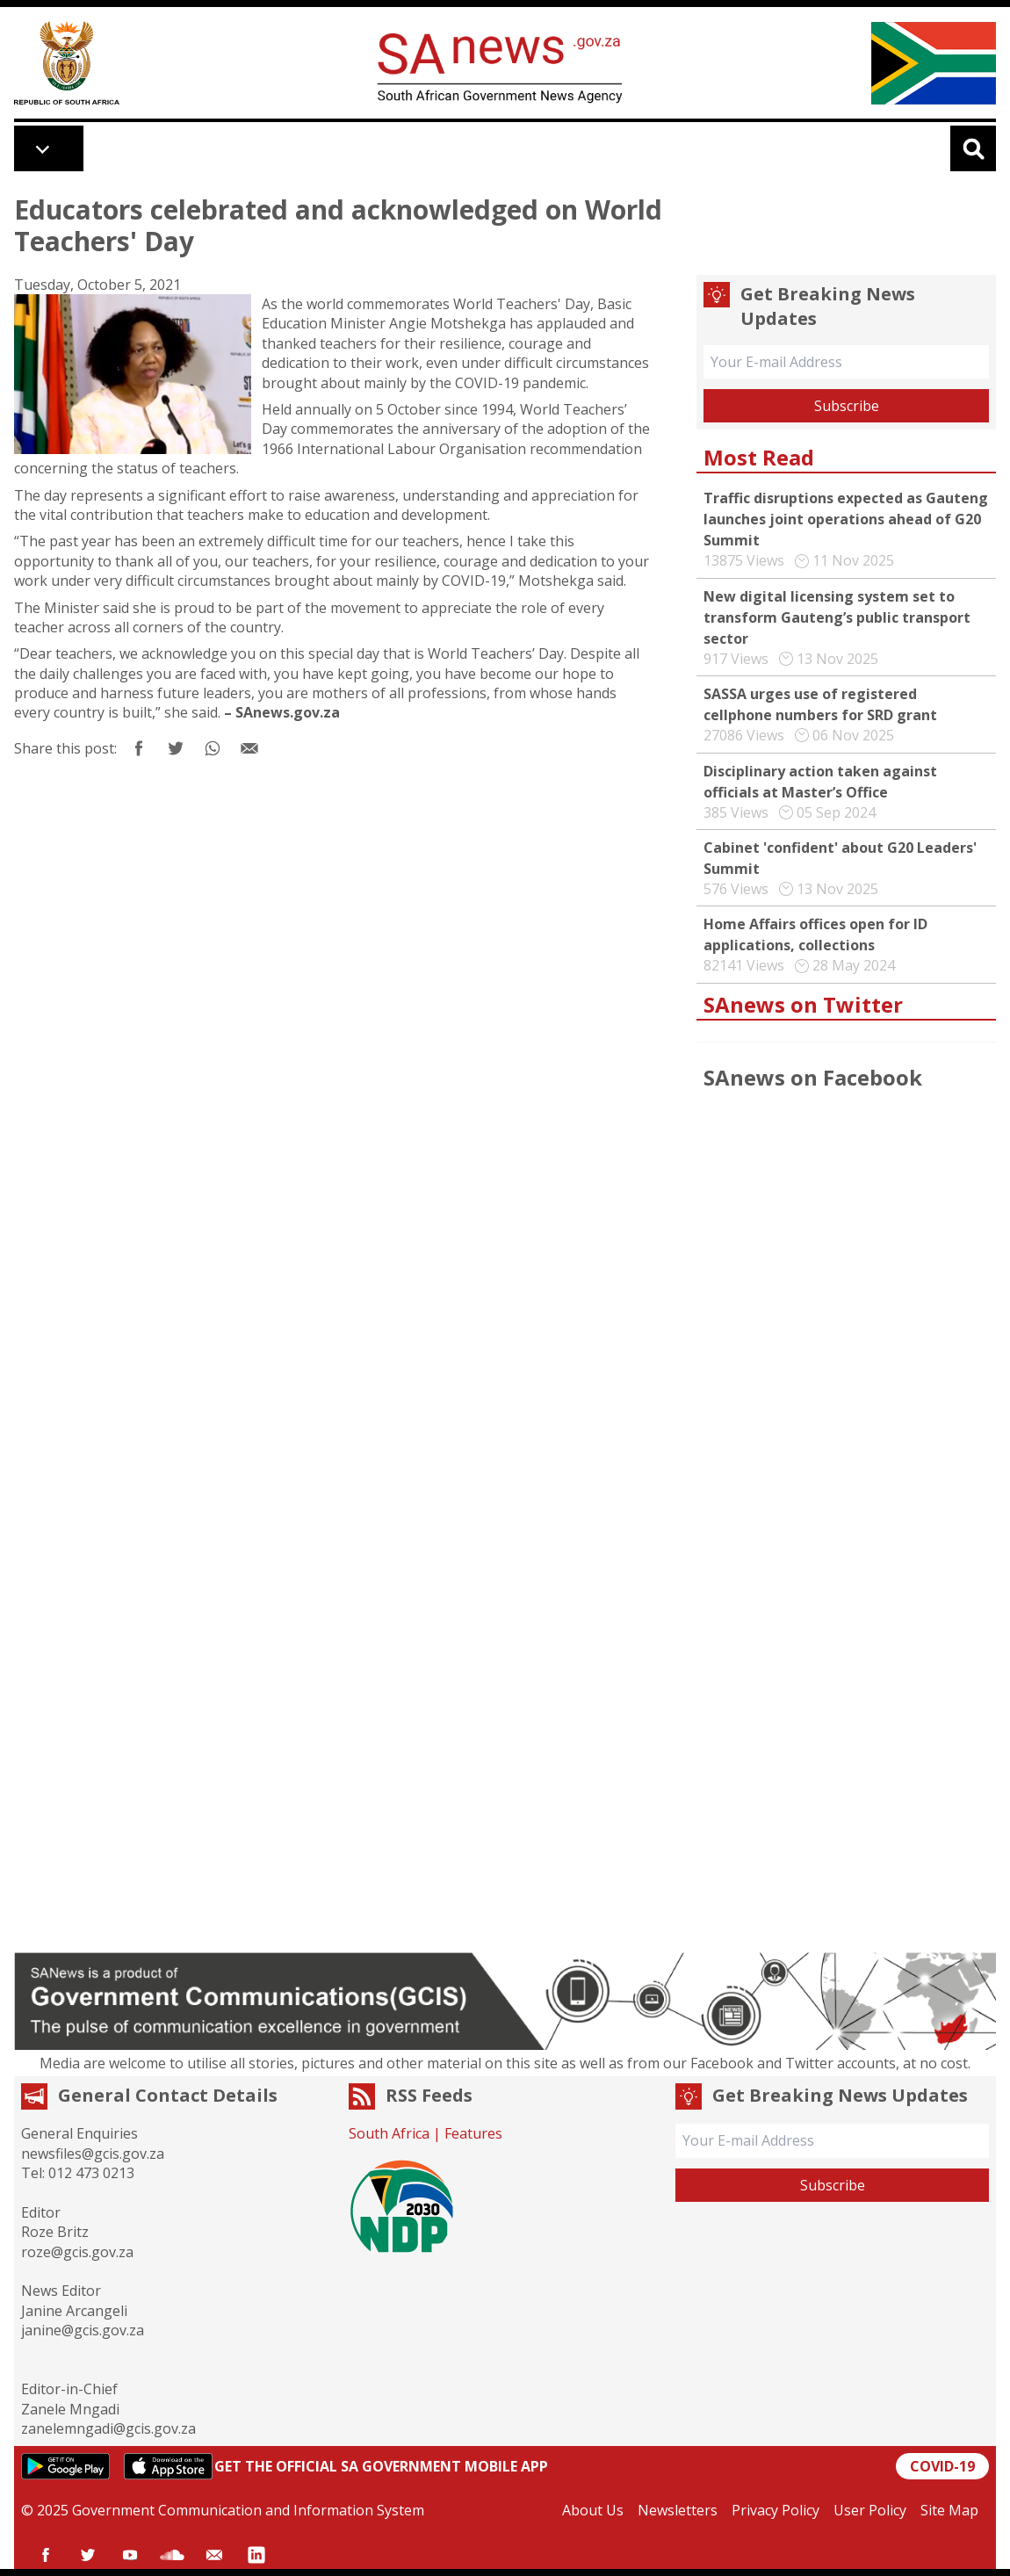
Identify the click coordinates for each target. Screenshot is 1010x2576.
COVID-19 (942, 2466)
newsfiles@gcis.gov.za (92, 2153)
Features (473, 2133)
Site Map (949, 2510)
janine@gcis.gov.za (82, 2330)
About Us (593, 2510)
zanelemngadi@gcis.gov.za (108, 2428)
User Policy (869, 2510)
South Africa (389, 2133)
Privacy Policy (775, 2510)
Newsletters (678, 2510)
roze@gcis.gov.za (77, 2252)
